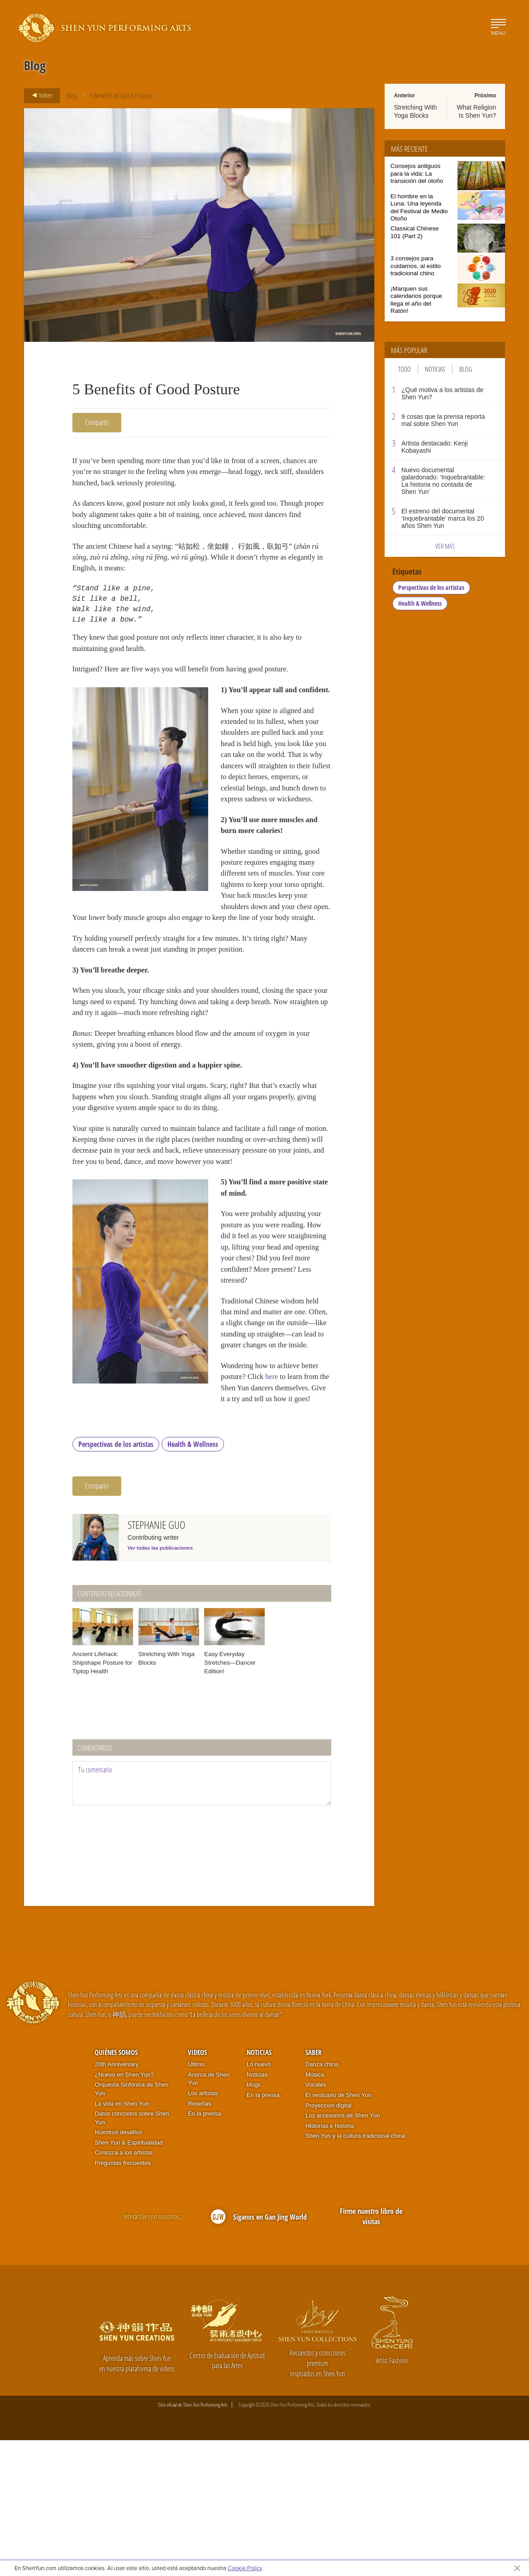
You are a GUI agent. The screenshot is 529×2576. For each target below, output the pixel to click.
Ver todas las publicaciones (160, 1683)
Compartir (97, 422)
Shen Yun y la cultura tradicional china (355, 2271)
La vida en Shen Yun (122, 2239)
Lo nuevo (259, 2200)
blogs (254, 2220)
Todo (404, 368)
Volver (39, 95)
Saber (313, 2187)
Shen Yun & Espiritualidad (128, 2277)
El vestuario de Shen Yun (338, 2230)
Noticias (435, 368)
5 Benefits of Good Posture (121, 96)
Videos (197, 2187)
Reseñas (199, 2239)
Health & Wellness (192, 1580)
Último (196, 2200)
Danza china (321, 2200)
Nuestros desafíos (118, 2268)
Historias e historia (329, 2261)
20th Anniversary (116, 2200)
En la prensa (204, 2249)
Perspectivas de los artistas (115, 1580)
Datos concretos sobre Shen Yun (132, 2253)
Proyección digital (328, 2240)
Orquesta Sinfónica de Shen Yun (131, 2224)
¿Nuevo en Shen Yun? (124, 2210)
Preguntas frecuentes (123, 2298)
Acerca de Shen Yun (209, 2214)
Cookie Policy (245, 2568)
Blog (72, 96)
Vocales (315, 2220)
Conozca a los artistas (124, 2288)
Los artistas (203, 2229)
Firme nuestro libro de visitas (371, 2352)
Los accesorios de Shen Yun (342, 2251)
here (241, 1520)
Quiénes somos (116, 2187)
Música (314, 2210)
